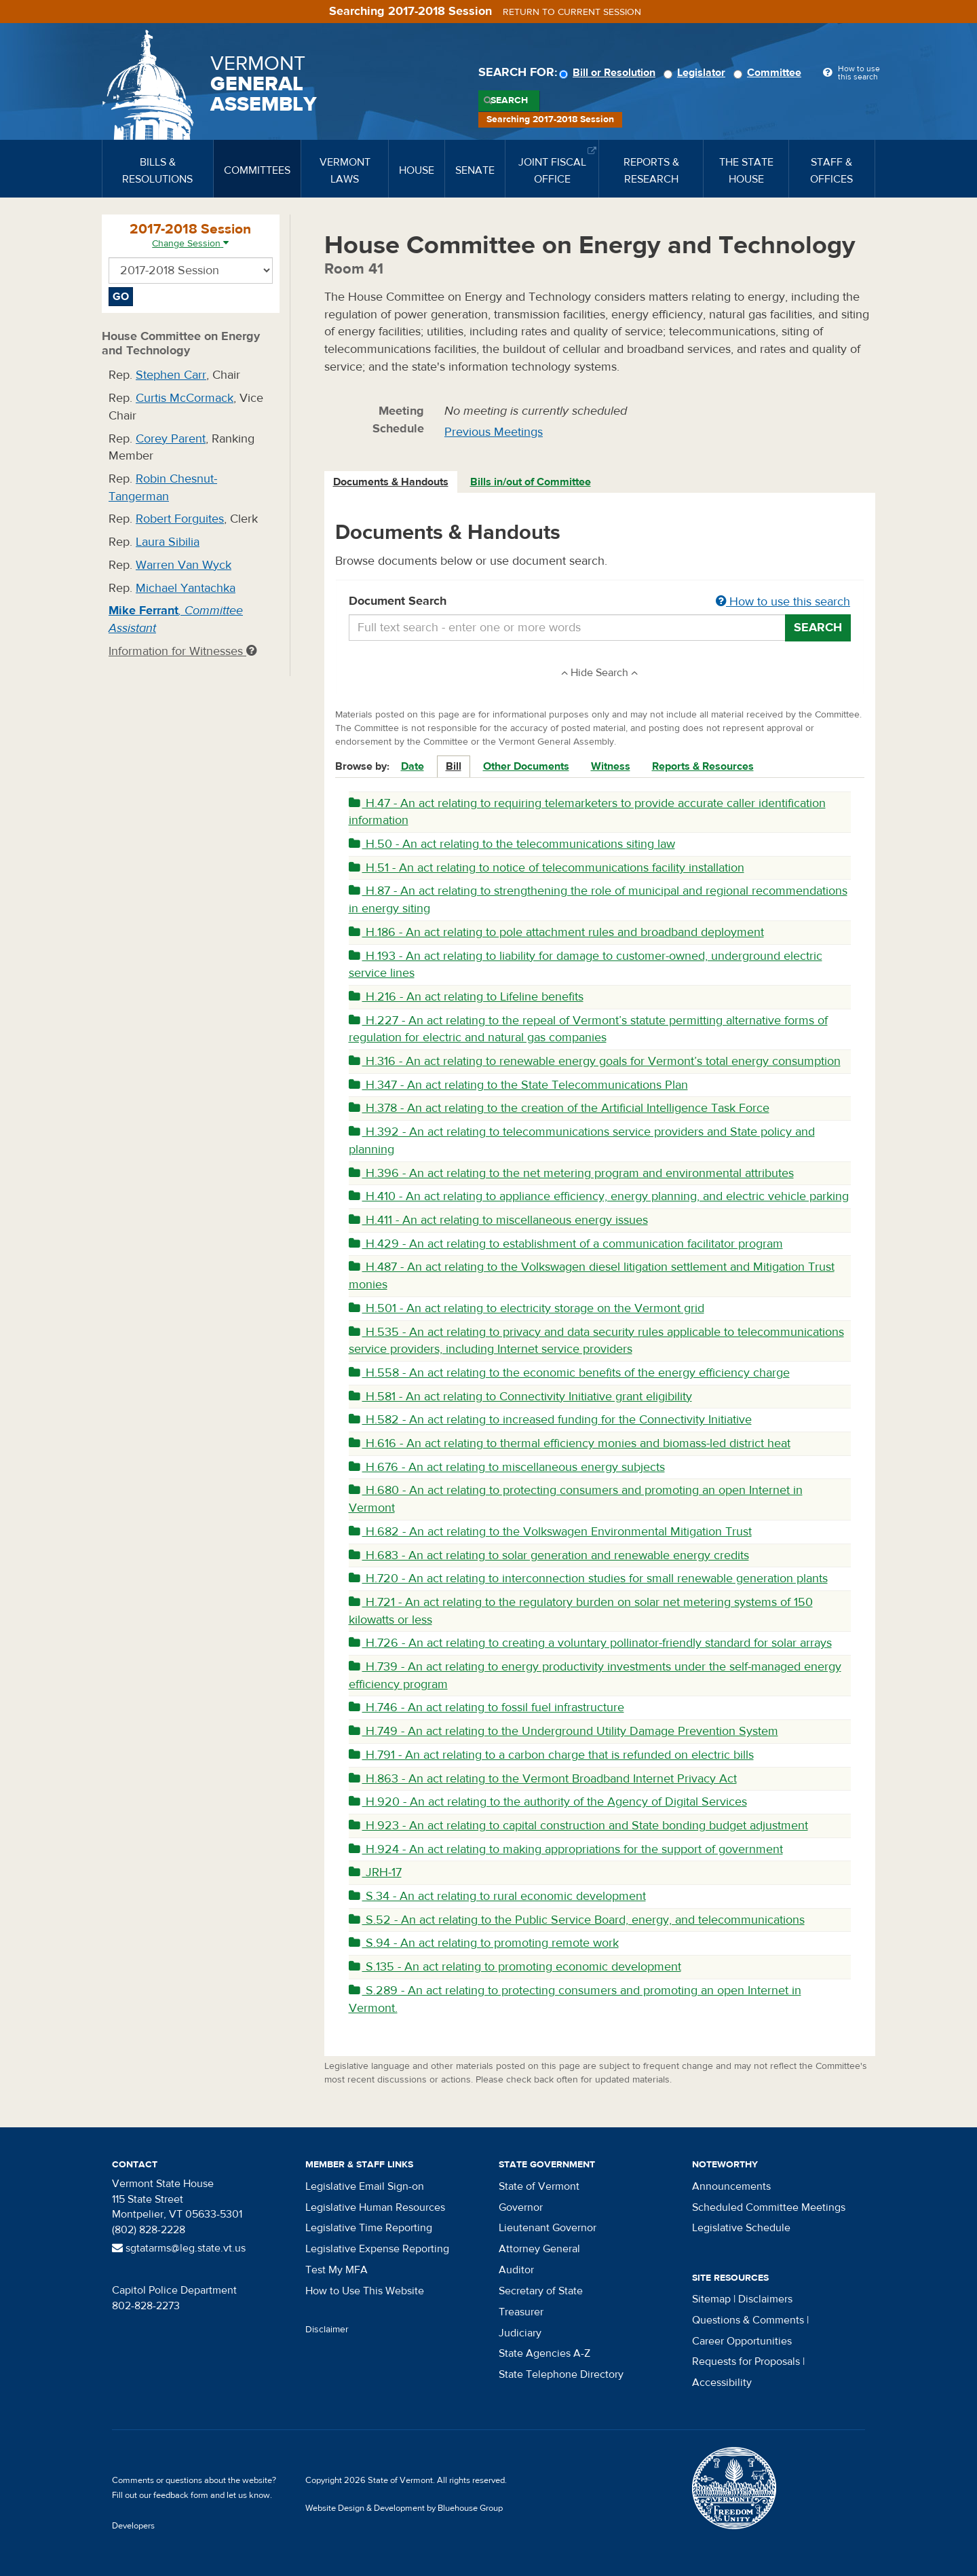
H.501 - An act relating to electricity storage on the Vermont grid (526, 1308)
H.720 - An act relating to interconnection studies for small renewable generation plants (588, 1578)
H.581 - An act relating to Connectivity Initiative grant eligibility (520, 1396)
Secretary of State (541, 2291)
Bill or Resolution (609, 72)
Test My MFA (336, 2270)
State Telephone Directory (561, 2374)
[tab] (391, 482)
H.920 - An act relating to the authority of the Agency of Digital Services (548, 1802)
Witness (610, 766)
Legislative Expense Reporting (377, 2249)
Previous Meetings (493, 432)
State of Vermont (539, 2186)
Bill (453, 766)
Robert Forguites (180, 519)
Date (412, 766)
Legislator (696, 72)
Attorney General (539, 2249)
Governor (521, 2207)
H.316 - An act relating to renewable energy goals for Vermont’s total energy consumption (595, 1061)
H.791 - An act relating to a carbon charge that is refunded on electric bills (551, 1755)
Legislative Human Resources (375, 2207)
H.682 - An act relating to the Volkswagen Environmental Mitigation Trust (550, 1531)
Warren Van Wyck (183, 565)
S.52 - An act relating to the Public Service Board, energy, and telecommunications (577, 1920)
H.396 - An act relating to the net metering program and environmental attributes (571, 1173)
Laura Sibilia (167, 542)
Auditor (516, 2270)
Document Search (600, 602)
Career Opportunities (742, 2341)
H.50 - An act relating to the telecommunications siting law (512, 844)
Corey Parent (171, 439)
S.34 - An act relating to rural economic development (497, 1896)
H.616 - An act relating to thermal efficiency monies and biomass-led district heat (569, 1443)
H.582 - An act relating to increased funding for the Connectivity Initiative (550, 1419)
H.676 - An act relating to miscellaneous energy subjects (507, 1467)
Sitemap (711, 2299)
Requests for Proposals (746, 2361)
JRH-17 (375, 1872)
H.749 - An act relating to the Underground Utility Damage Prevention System (563, 1731)
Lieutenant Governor (547, 2228)
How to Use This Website (364, 2291)
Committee (769, 72)
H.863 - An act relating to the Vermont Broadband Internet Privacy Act (543, 1779)
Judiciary (520, 2333)
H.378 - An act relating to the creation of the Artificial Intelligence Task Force (559, 1108)
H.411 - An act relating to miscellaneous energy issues (498, 1220)
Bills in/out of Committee (530, 482)
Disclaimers (765, 2299)
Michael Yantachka (185, 588)
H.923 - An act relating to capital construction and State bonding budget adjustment (578, 1825)
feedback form (180, 2495)
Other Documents (526, 766)
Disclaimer (327, 2329)
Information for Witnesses (182, 651)
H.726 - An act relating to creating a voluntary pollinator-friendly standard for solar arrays (590, 1643)
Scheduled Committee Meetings (768, 2207)
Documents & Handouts (390, 482)
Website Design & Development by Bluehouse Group (404, 2508)
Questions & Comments (748, 2320)
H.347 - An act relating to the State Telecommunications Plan (518, 1085)
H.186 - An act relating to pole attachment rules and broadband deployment (556, 932)
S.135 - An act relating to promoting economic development (515, 1967)
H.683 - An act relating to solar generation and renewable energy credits (549, 1555)
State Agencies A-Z (544, 2353)
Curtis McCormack (184, 398)
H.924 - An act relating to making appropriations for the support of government (566, 1849)
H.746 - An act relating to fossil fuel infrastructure (486, 1707)
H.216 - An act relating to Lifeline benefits (466, 997)
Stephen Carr (171, 375)
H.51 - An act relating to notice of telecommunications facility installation (546, 868)
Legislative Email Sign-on (364, 2186)
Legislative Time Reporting (368, 2228)
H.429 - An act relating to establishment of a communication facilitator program (566, 1244)
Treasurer (521, 2312)
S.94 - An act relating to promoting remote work (484, 1943)
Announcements (731, 2186)
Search (509, 100)
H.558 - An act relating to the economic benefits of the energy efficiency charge (569, 1373)
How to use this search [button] (783, 602)
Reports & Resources (703, 766)
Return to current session (572, 12)
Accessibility (722, 2382)
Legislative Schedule (741, 2228)
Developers (133, 2525)
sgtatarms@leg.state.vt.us (179, 2248)
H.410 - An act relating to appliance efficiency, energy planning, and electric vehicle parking (599, 1196)
